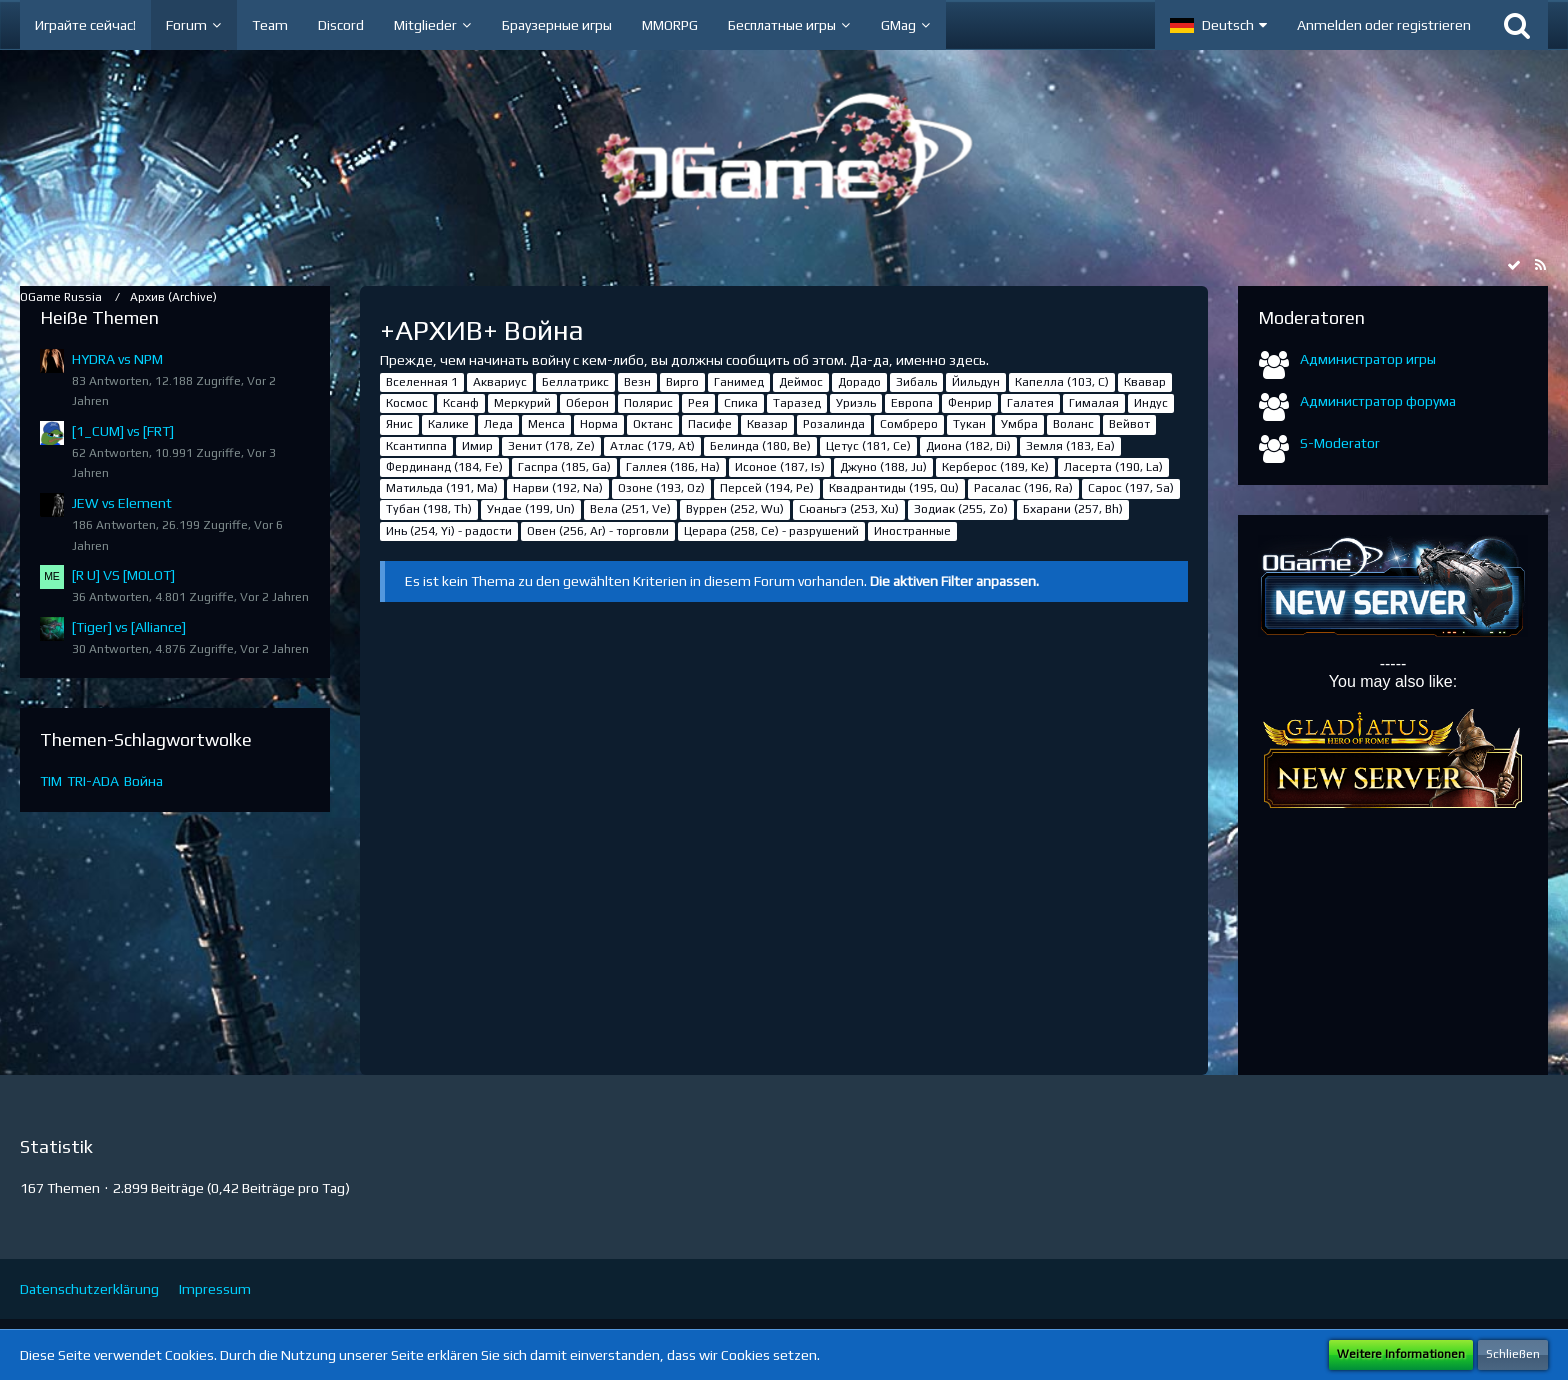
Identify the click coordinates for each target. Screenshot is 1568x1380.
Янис (399, 424)
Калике (448, 424)
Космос (407, 403)
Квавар (1145, 382)
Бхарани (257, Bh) (1073, 509)
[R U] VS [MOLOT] (123, 575)
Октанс (653, 424)
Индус (1151, 403)
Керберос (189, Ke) (995, 467)
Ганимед (739, 382)
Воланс (1073, 424)
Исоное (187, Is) (780, 467)
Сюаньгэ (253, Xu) (849, 509)
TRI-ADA (93, 781)
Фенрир (970, 403)
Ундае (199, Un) (531, 509)
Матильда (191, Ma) (442, 488)
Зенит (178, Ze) (551, 446)
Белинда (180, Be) (760, 446)
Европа (912, 403)
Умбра (1019, 424)
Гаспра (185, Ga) (564, 467)
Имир (477, 446)
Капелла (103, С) (1062, 382)
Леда (498, 424)
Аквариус (500, 382)
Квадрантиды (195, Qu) (894, 488)
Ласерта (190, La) (1113, 467)
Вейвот (1129, 424)
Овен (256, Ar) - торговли (598, 531)
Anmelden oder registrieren (1384, 25)
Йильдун (976, 382)
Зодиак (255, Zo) (961, 509)
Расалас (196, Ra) (1023, 488)
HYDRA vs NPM (117, 359)
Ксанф (461, 403)
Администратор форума (1378, 401)
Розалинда (834, 424)
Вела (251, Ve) (630, 509)
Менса (546, 424)
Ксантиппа (416, 446)
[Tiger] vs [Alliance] (129, 627)
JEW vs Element (122, 503)
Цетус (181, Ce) (868, 446)
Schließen (1513, 1354)
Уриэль (856, 403)
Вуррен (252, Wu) (735, 509)
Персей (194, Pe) (767, 488)
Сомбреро (909, 424)
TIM (51, 781)
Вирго (682, 382)
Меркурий (522, 403)
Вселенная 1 (422, 382)
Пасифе (710, 424)
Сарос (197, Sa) (1131, 488)
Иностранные (912, 531)
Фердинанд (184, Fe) (444, 467)
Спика (741, 403)
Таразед (797, 403)
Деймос (801, 382)
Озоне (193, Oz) (661, 488)
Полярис (648, 403)
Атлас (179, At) (652, 446)
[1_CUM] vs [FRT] (123, 431)
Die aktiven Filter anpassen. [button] (954, 581)
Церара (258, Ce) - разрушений (771, 531)
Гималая (1094, 403)
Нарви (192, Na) (558, 488)
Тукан (969, 424)
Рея (698, 403)
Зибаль (916, 382)
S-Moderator (1340, 443)
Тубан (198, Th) (429, 509)
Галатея (1030, 403)
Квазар (767, 424)
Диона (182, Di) (968, 446)
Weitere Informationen (1401, 1354)
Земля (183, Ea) (1070, 446)
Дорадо (859, 382)
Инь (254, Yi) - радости (449, 531)
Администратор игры (1368, 359)
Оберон (587, 403)
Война (143, 781)
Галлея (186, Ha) (673, 467)
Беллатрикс (575, 382)
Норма (599, 424)
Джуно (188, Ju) (883, 467)
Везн (637, 382)
